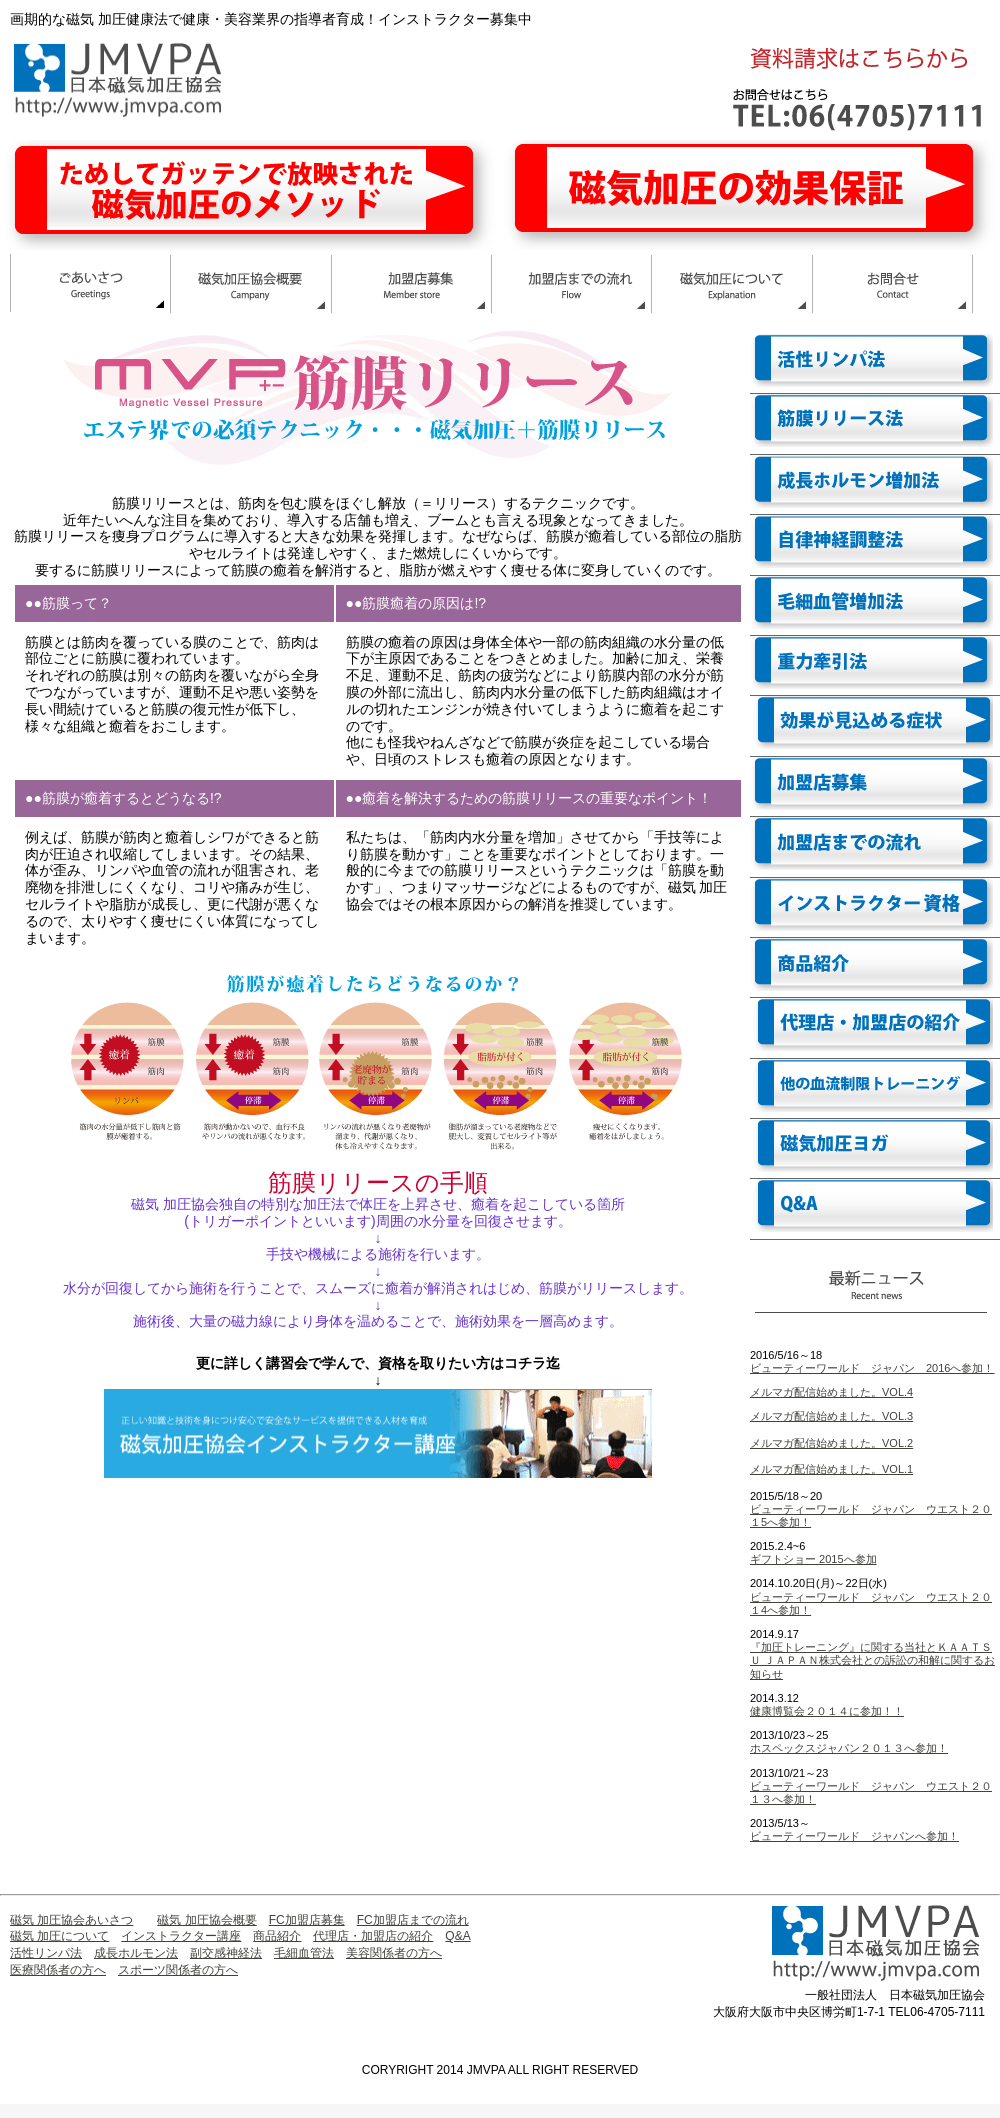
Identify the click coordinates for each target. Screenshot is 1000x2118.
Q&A (457, 1936)
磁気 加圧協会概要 (206, 1920)
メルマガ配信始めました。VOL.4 (831, 1392)
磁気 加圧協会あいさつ (71, 1920)
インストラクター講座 (181, 1936)
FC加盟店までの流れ (413, 1920)
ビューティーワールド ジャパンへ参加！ (854, 1836)
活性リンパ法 (46, 1953)
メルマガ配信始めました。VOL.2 (831, 1443)
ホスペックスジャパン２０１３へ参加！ (849, 1748)
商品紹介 (277, 1936)
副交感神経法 (226, 1953)
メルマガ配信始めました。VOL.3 (831, 1416)
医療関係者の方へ (58, 1970)
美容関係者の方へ (394, 1953)
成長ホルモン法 (136, 1953)
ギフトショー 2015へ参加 (813, 1559)
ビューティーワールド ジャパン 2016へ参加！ (872, 1368)
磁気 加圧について (59, 1936)
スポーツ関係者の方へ (178, 1970)
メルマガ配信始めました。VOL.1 (831, 1469)
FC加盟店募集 (307, 1920)
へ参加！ (789, 1610)
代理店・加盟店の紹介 (373, 1936)
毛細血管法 (304, 1953)
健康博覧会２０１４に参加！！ (827, 1711)
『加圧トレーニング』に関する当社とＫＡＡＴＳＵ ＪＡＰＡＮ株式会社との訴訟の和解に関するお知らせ (872, 1660)
